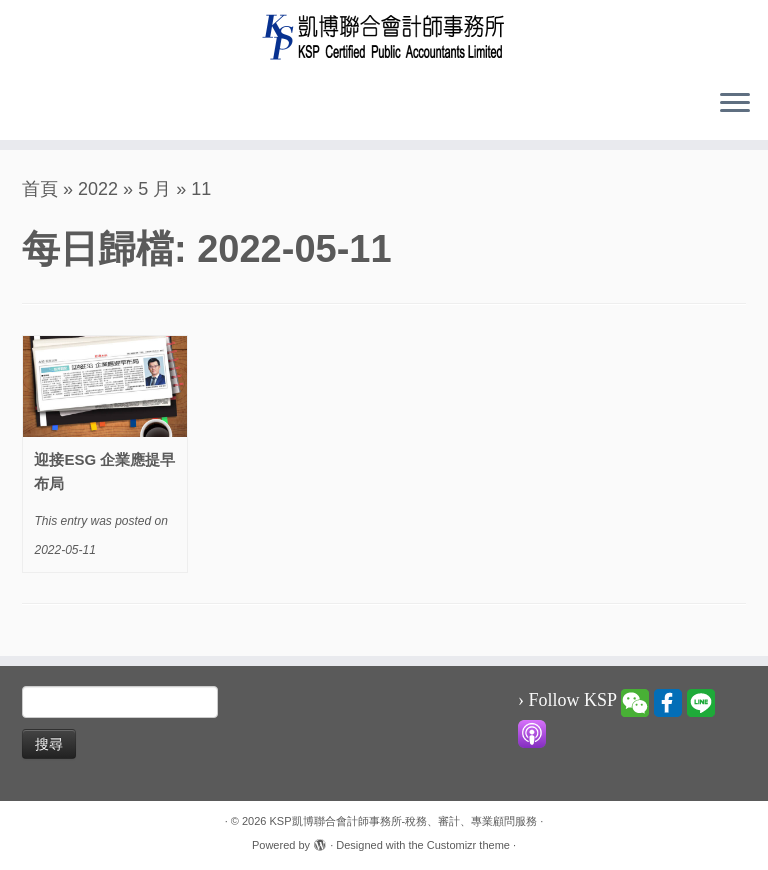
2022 (98, 189)
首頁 (40, 189)
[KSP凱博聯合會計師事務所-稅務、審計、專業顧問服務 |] (384, 36)
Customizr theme (468, 845)
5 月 (154, 189)
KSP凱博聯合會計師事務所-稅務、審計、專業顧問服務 (404, 821)
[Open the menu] (735, 104)
